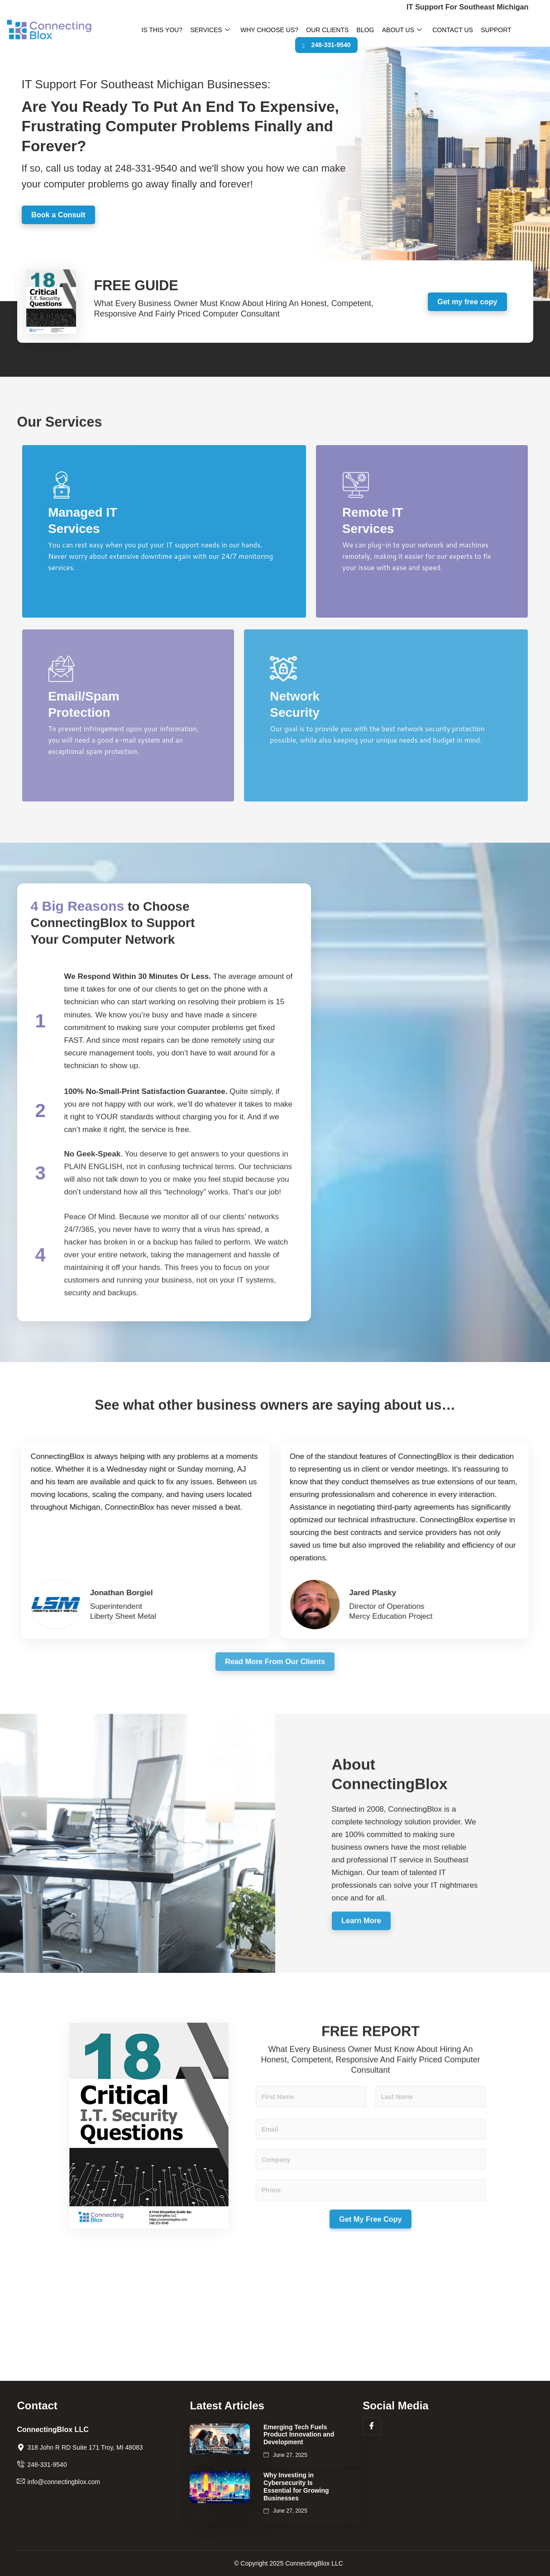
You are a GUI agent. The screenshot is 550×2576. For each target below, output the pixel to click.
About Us (378, 31)
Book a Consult (61, 220)
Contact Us (425, 31)
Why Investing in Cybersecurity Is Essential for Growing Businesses (296, 2486)
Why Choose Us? (258, 31)
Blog (345, 31)
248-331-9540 (516, 31)
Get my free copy (467, 307)
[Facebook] (372, 2426)
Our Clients (312, 31)
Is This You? (159, 31)
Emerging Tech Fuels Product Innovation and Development (298, 2434)
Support (464, 31)
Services (203, 31)
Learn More (364, 1978)
